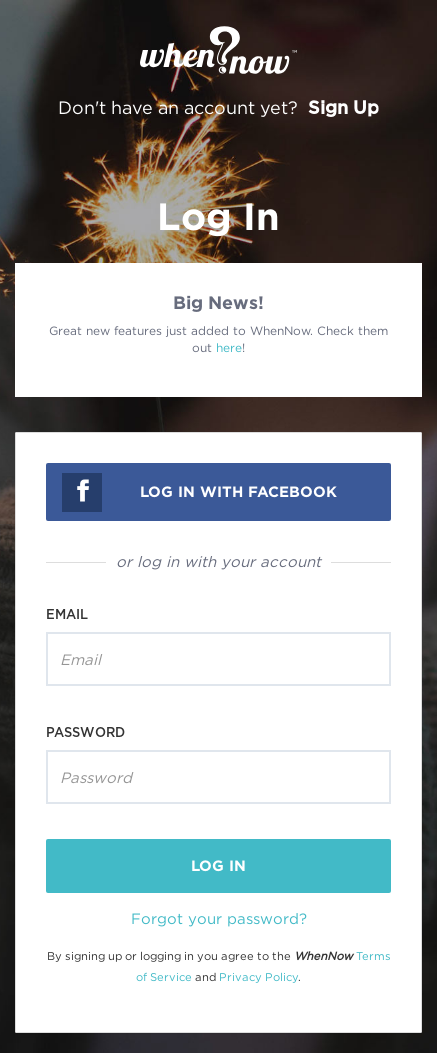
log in (218, 865)
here (229, 347)
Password (85, 732)
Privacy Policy (258, 977)
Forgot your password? (219, 918)
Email (67, 614)
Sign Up (343, 107)
